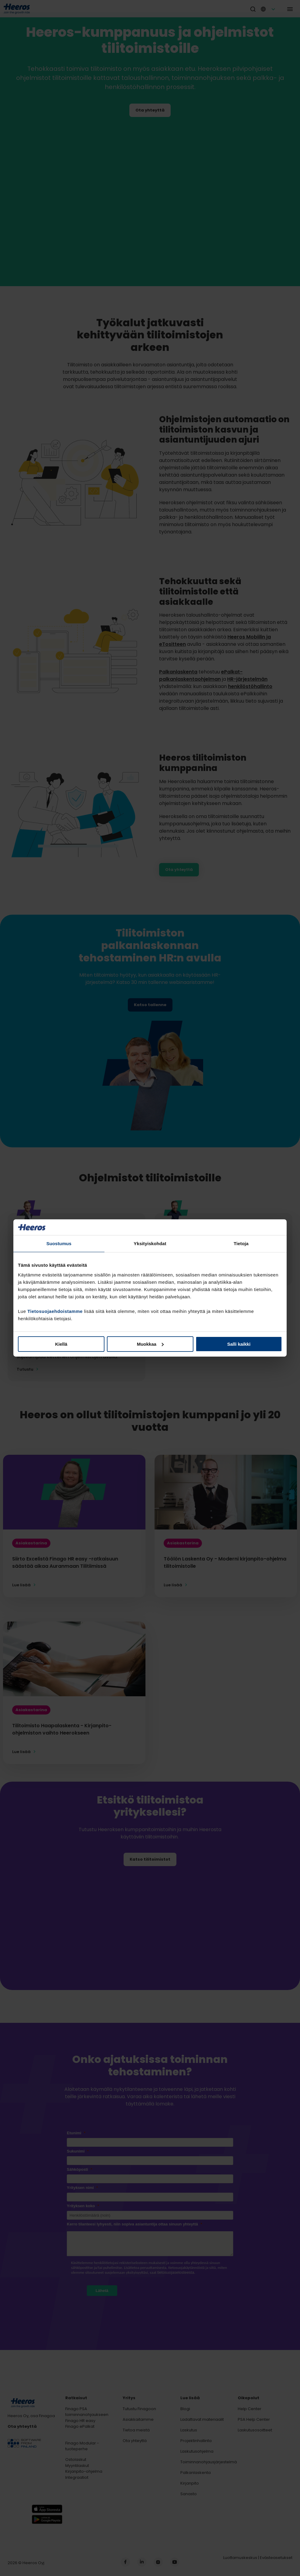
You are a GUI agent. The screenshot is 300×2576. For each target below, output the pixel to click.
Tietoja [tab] (241, 1243)
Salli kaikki (239, 1344)
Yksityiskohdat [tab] (150, 1243)
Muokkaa (150, 1344)
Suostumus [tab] (59, 1243)
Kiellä (61, 1344)
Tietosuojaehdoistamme (55, 1311)
